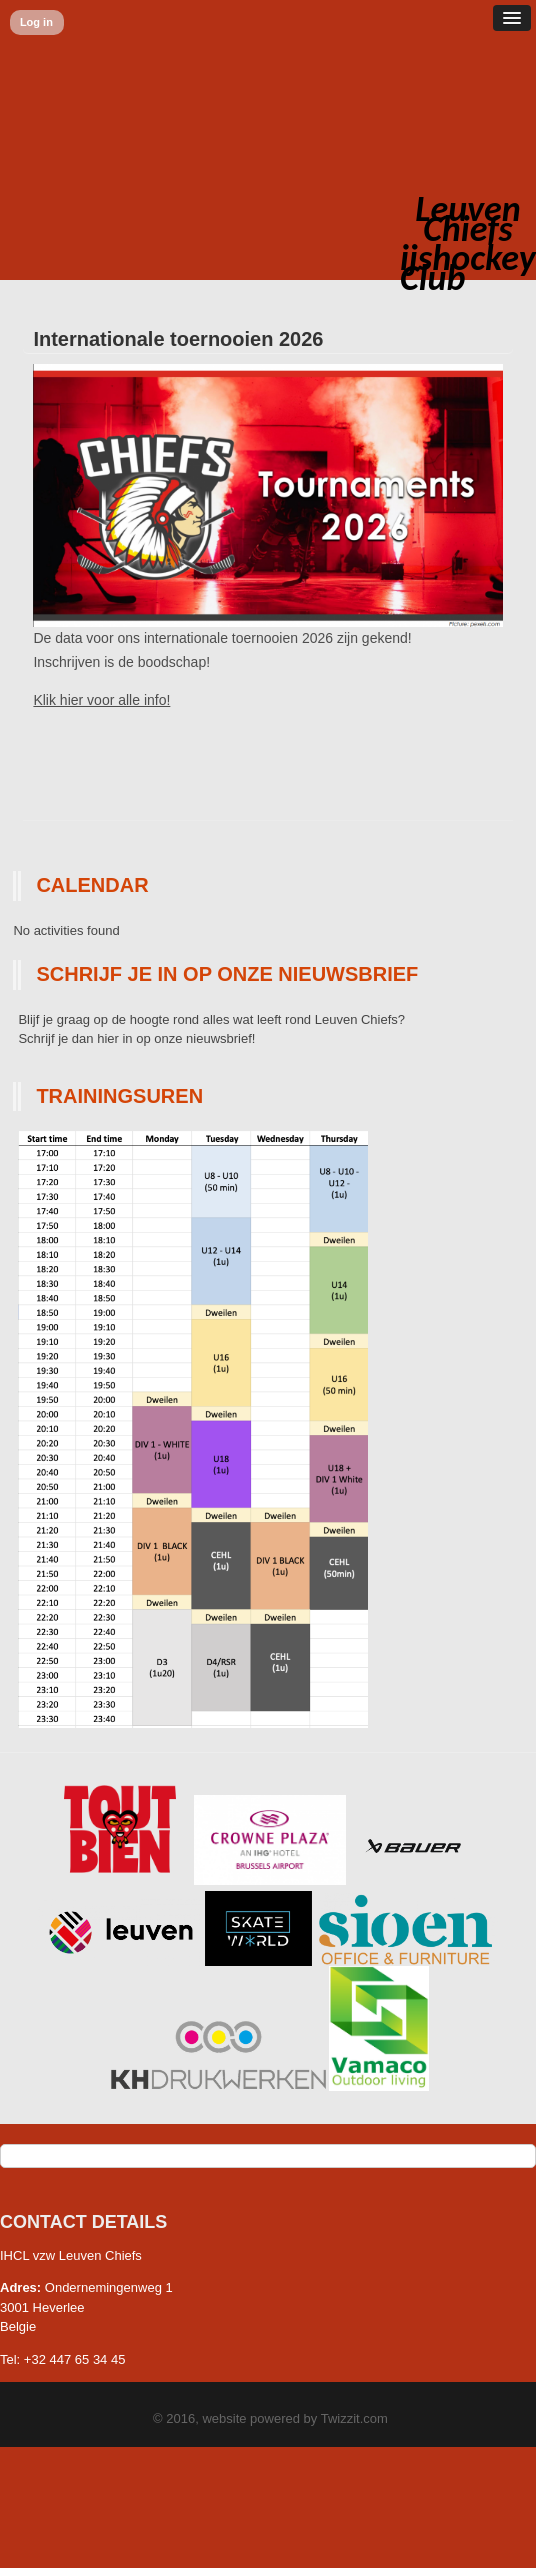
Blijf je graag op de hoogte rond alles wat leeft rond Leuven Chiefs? (211, 1019)
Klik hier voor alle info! (101, 700)
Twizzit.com (354, 2418)
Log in (36, 22)
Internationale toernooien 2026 (178, 339)
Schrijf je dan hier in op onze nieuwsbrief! (136, 1038)
